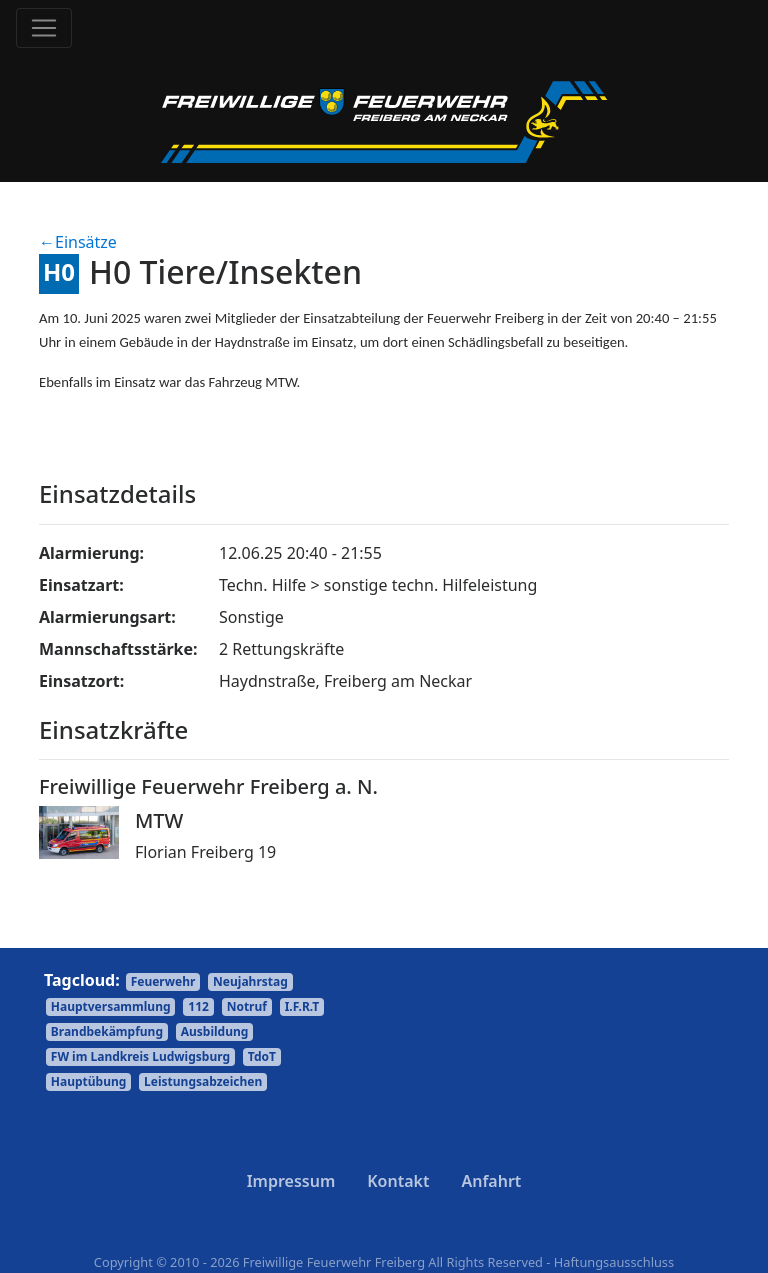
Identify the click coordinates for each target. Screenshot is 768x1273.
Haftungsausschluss (614, 1262)
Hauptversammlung (111, 1006)
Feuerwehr (163, 981)
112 (198, 1006)
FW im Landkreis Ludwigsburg (140, 1056)
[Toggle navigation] (44, 28)
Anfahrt (491, 1181)
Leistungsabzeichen (203, 1081)
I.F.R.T (302, 1006)
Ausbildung (215, 1031)
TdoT (262, 1056)
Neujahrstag (250, 981)
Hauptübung (89, 1081)
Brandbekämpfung (107, 1031)
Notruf (247, 1006)
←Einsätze (78, 242)
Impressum (291, 1181)
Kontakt (398, 1181)
